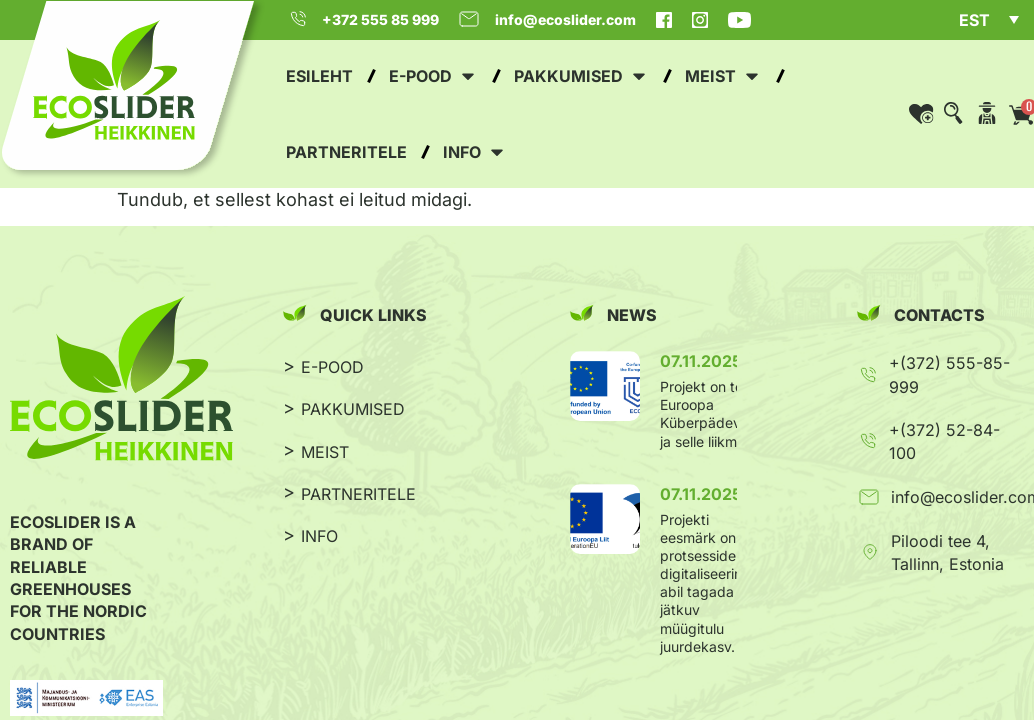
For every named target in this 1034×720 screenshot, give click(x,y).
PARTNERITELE (358, 494)
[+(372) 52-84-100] (868, 441)
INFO (319, 536)
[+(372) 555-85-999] (868, 375)
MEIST (325, 452)
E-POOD (332, 367)
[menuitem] (989, 19)
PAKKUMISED (353, 409)
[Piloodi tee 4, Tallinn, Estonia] (870, 552)
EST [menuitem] (974, 20)
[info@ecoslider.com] (869, 497)
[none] (989, 22)
